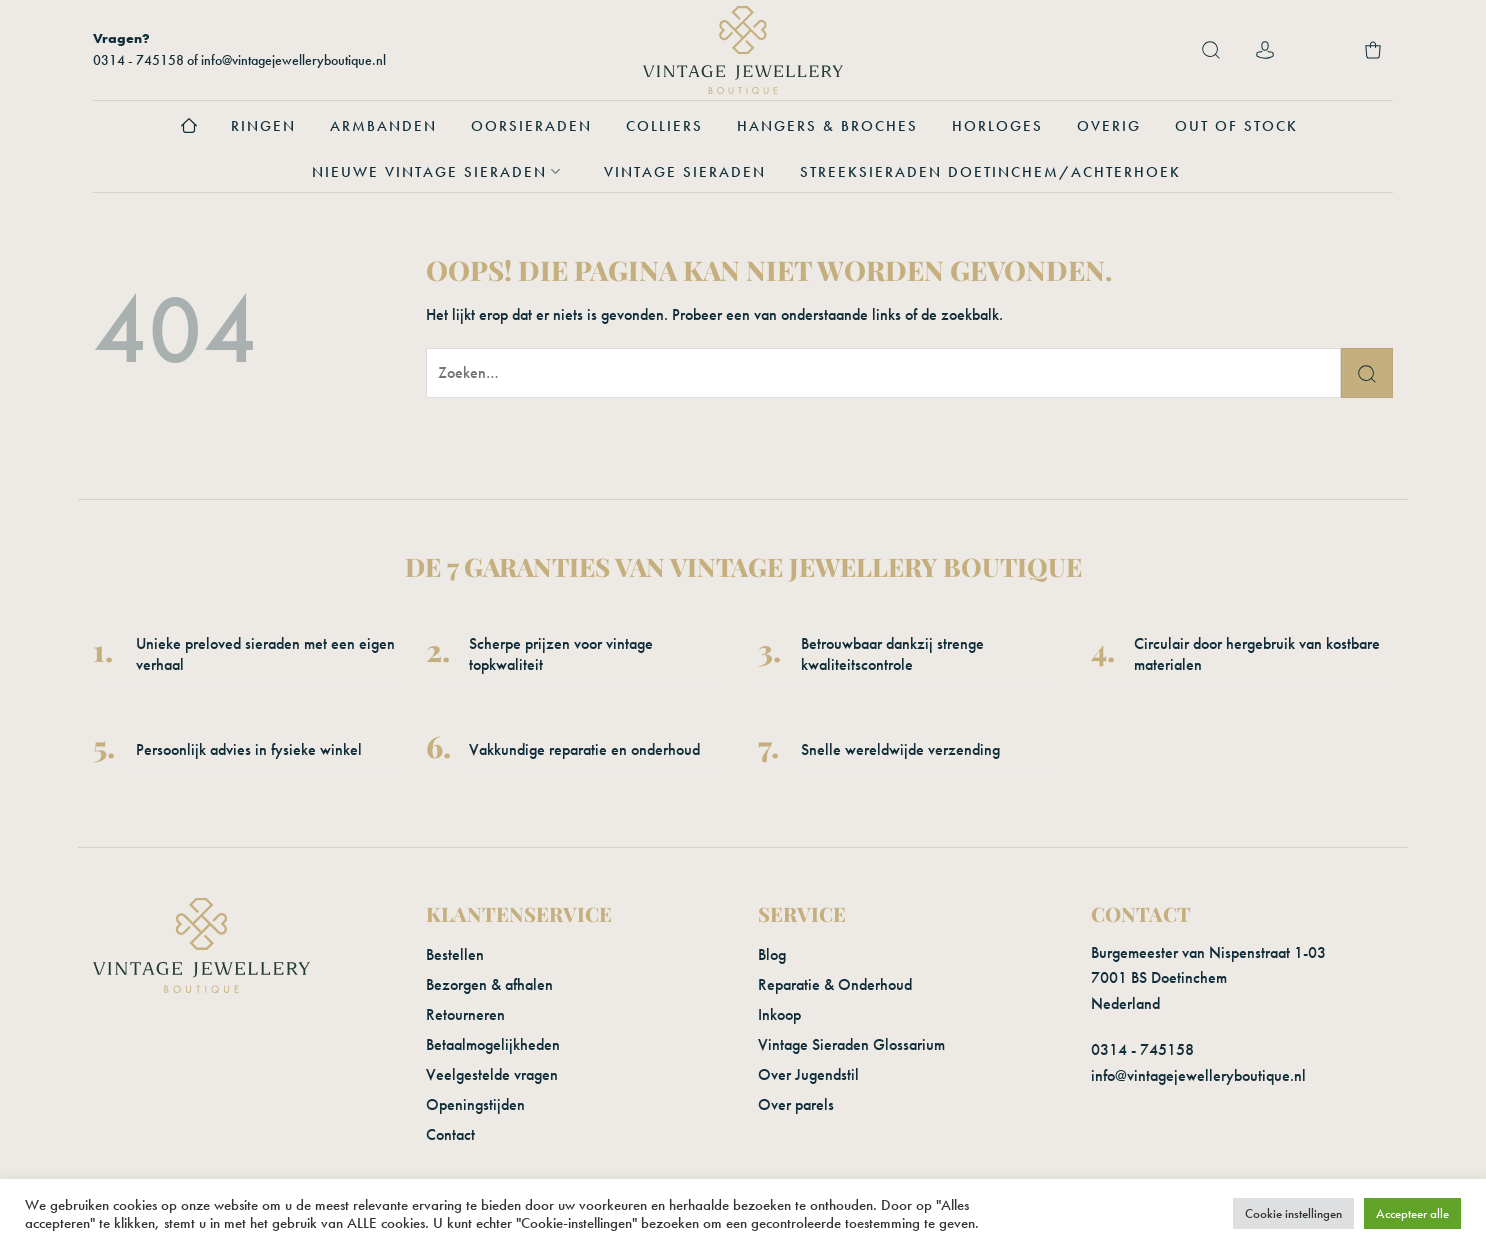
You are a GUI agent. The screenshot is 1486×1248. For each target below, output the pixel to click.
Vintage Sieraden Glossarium (851, 1044)
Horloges (997, 126)
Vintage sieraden (685, 172)
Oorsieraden (531, 126)
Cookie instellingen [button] (1293, 1213)
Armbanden (383, 126)
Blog (772, 954)
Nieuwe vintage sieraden (441, 172)
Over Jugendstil (808, 1074)
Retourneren (465, 1014)
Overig (1109, 126)
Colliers (664, 126)
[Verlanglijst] (1319, 50)
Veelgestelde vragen (492, 1074)
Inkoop (779, 1014)
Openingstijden (475, 1104)
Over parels (796, 1104)
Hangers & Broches (827, 126)
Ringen (263, 126)
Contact (450, 1134)
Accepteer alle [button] (1412, 1213)
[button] (1211, 50)
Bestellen (455, 954)
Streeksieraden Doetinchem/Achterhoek (990, 172)
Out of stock (1236, 126)
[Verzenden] (1367, 373)
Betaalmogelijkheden (493, 1044)
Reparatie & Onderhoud (835, 984)
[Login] (1265, 50)
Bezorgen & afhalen (489, 984)
